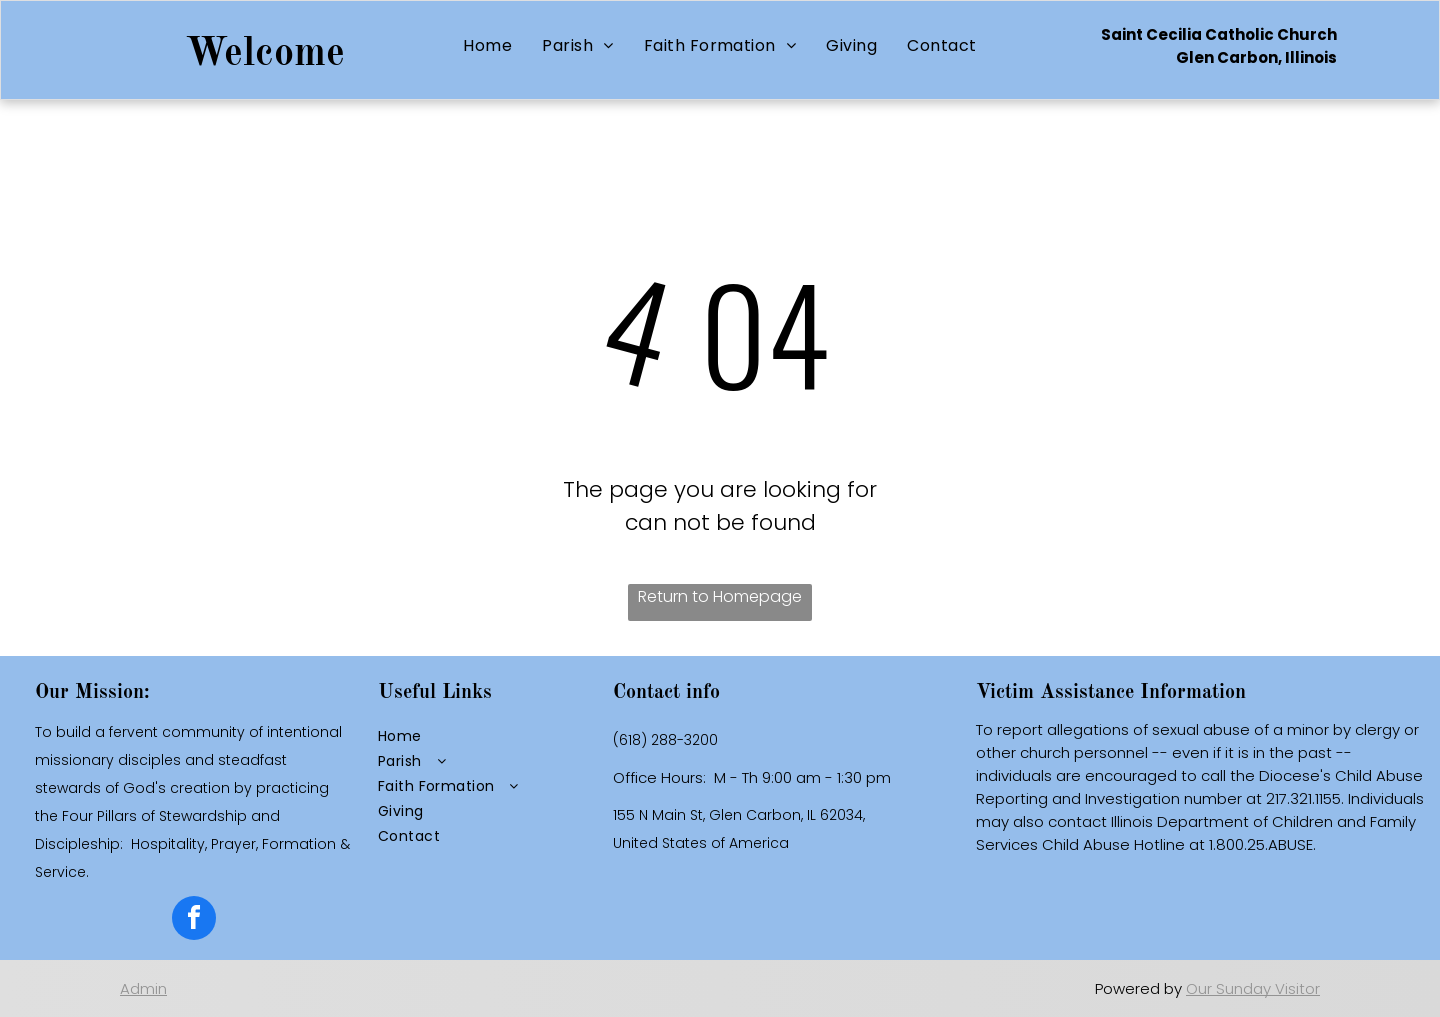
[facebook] (194, 920)
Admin (143, 988)
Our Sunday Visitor (1253, 988)
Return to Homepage (720, 596)
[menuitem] (487, 45)
